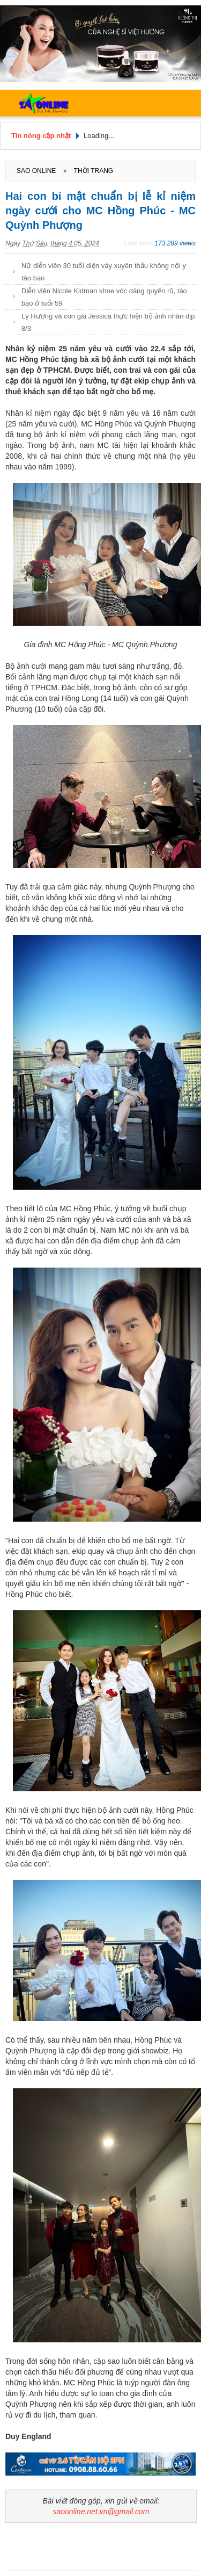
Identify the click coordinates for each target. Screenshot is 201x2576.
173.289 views (175, 243)
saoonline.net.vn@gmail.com (101, 2511)
